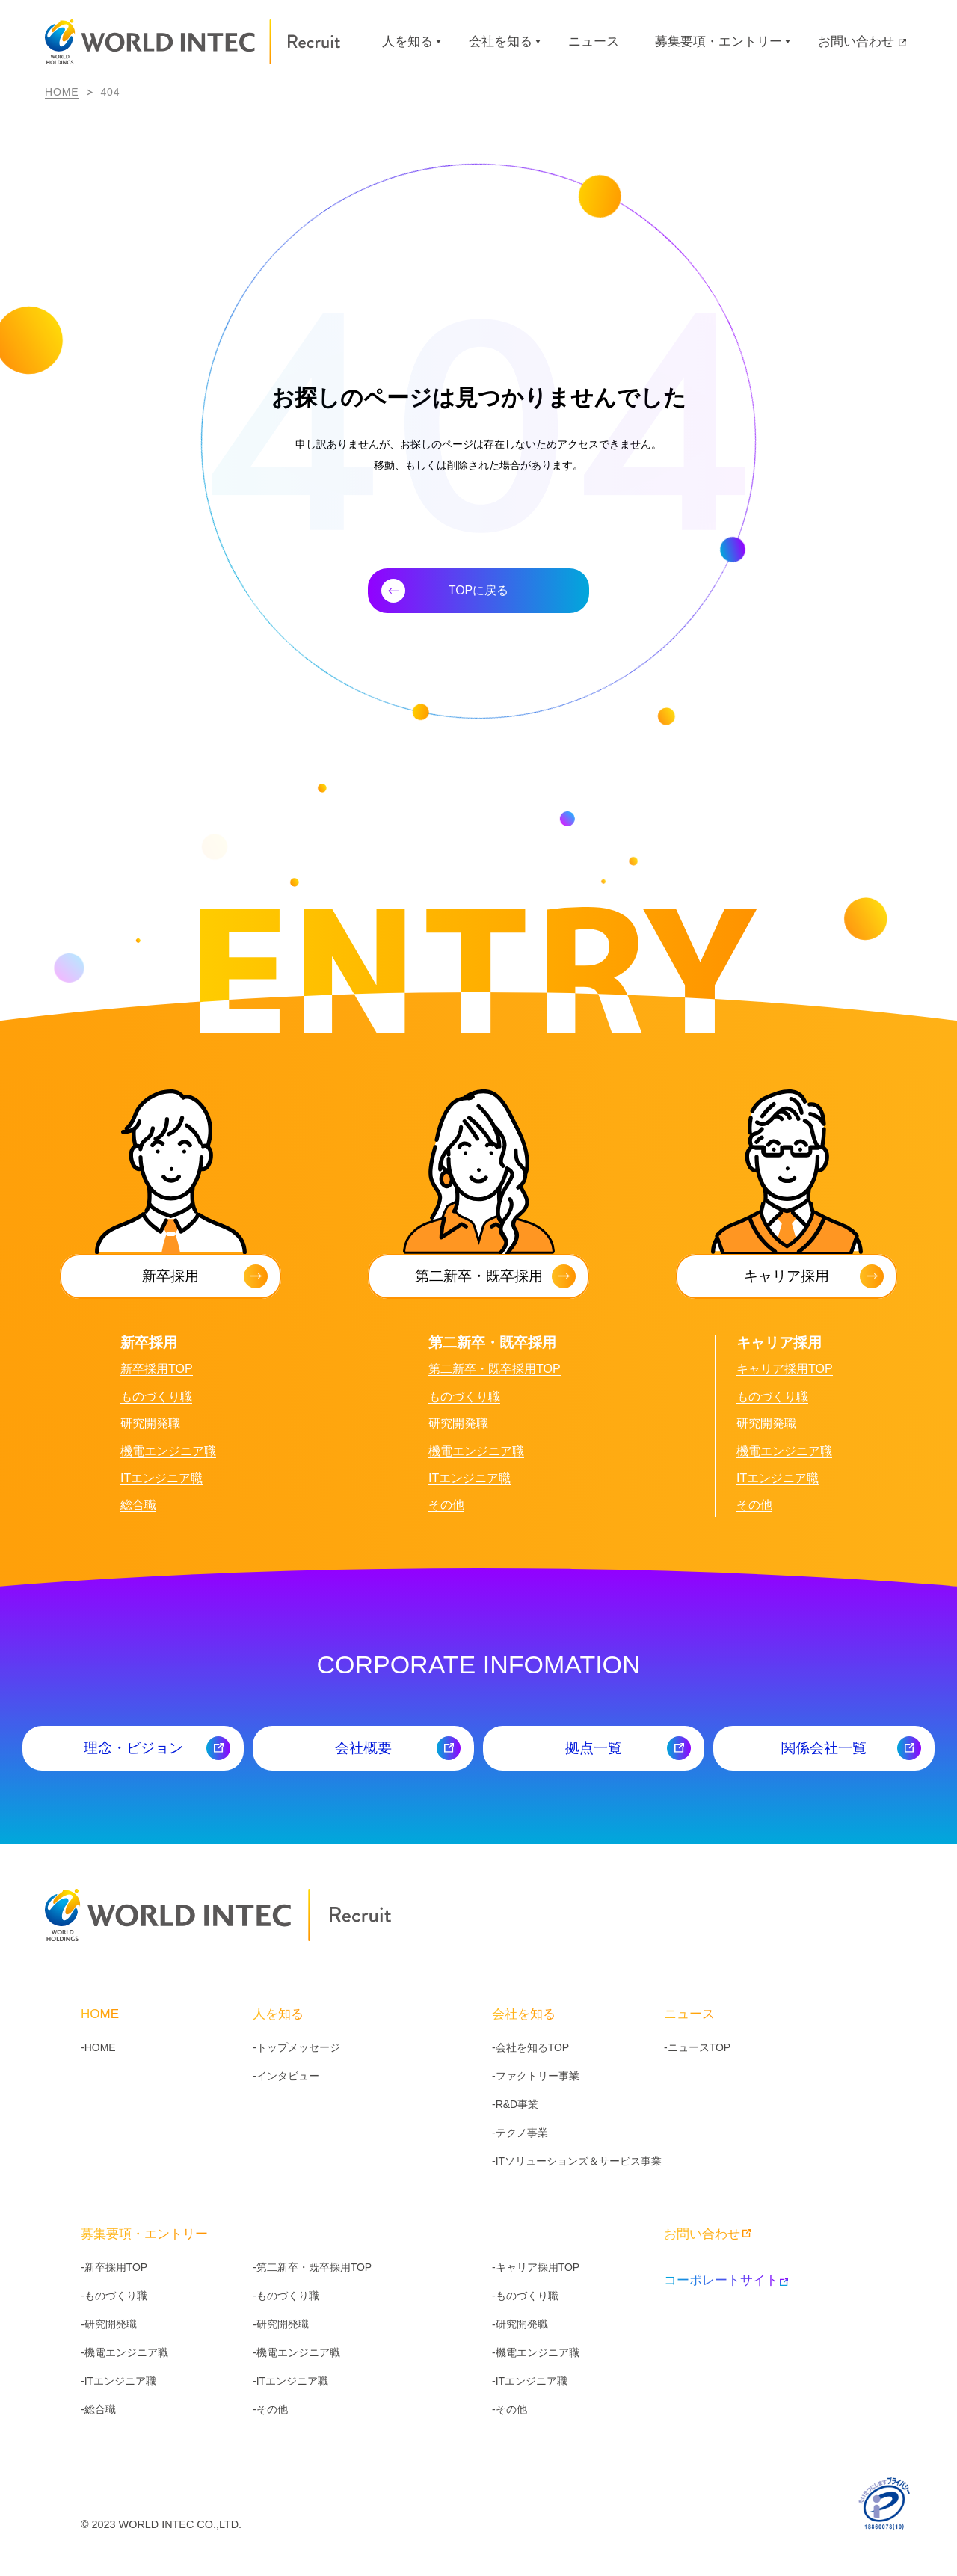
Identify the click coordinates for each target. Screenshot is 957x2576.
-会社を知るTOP (530, 2047)
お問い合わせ (862, 41)
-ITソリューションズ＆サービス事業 (577, 2161)
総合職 (138, 1504)
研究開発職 (150, 1423)
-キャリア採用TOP (535, 2267)
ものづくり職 (156, 1396)
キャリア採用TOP (784, 1368)
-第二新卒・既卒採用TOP (312, 2267)
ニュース (593, 41)
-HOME (98, 2047)
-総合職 (98, 2409)
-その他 (270, 2409)
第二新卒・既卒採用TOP (494, 1368)
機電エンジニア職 (168, 1451)
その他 (446, 1504)
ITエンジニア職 (161, 1478)
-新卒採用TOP (114, 2267)
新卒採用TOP (156, 1368)
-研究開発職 (109, 2324)
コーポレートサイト (725, 2280)
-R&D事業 (515, 2104)
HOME (62, 92)
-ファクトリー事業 (535, 2076)
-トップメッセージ (296, 2047)
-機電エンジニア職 (124, 2352)
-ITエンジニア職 (118, 2381)
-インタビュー (286, 2076)
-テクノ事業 (520, 2133)
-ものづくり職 (114, 2296)
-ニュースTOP (697, 2047)
